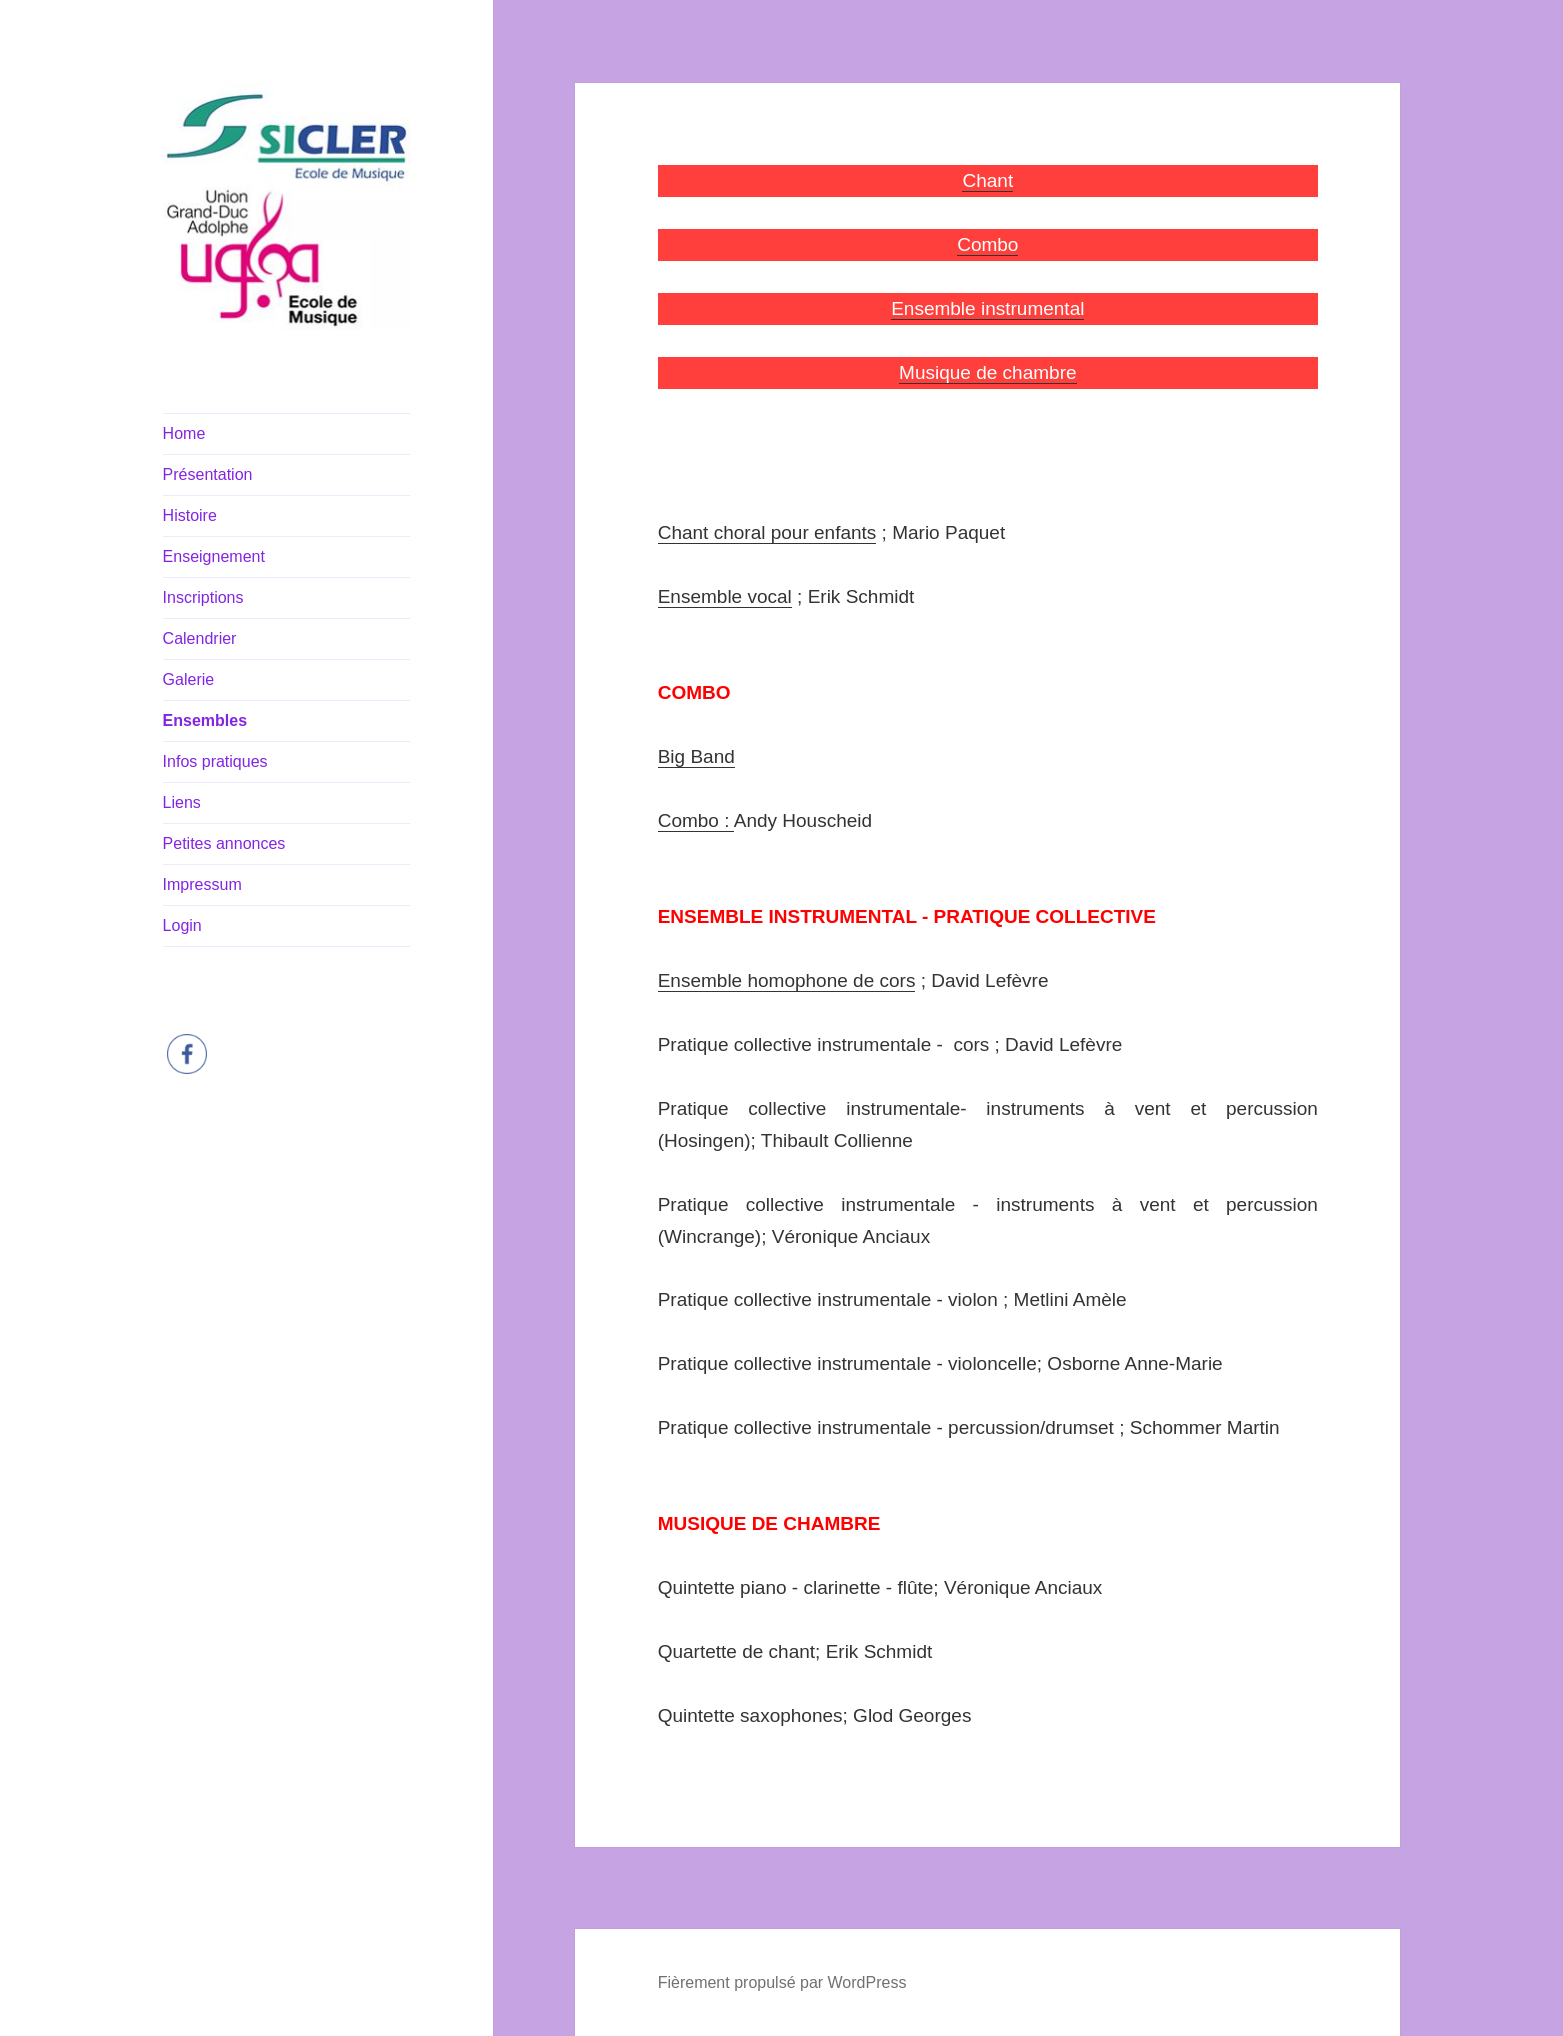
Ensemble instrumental (987, 308)
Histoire (190, 515)
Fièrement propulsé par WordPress (782, 1982)
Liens (182, 802)
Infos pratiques (215, 761)
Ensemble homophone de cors (787, 980)
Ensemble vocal (725, 596)
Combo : (696, 820)
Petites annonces (224, 843)
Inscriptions (203, 597)
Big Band (696, 756)
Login (182, 925)
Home (184, 433)
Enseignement (214, 556)
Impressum (202, 884)
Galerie (189, 679)
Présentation (208, 474)
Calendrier (200, 638)
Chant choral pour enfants (767, 532)
